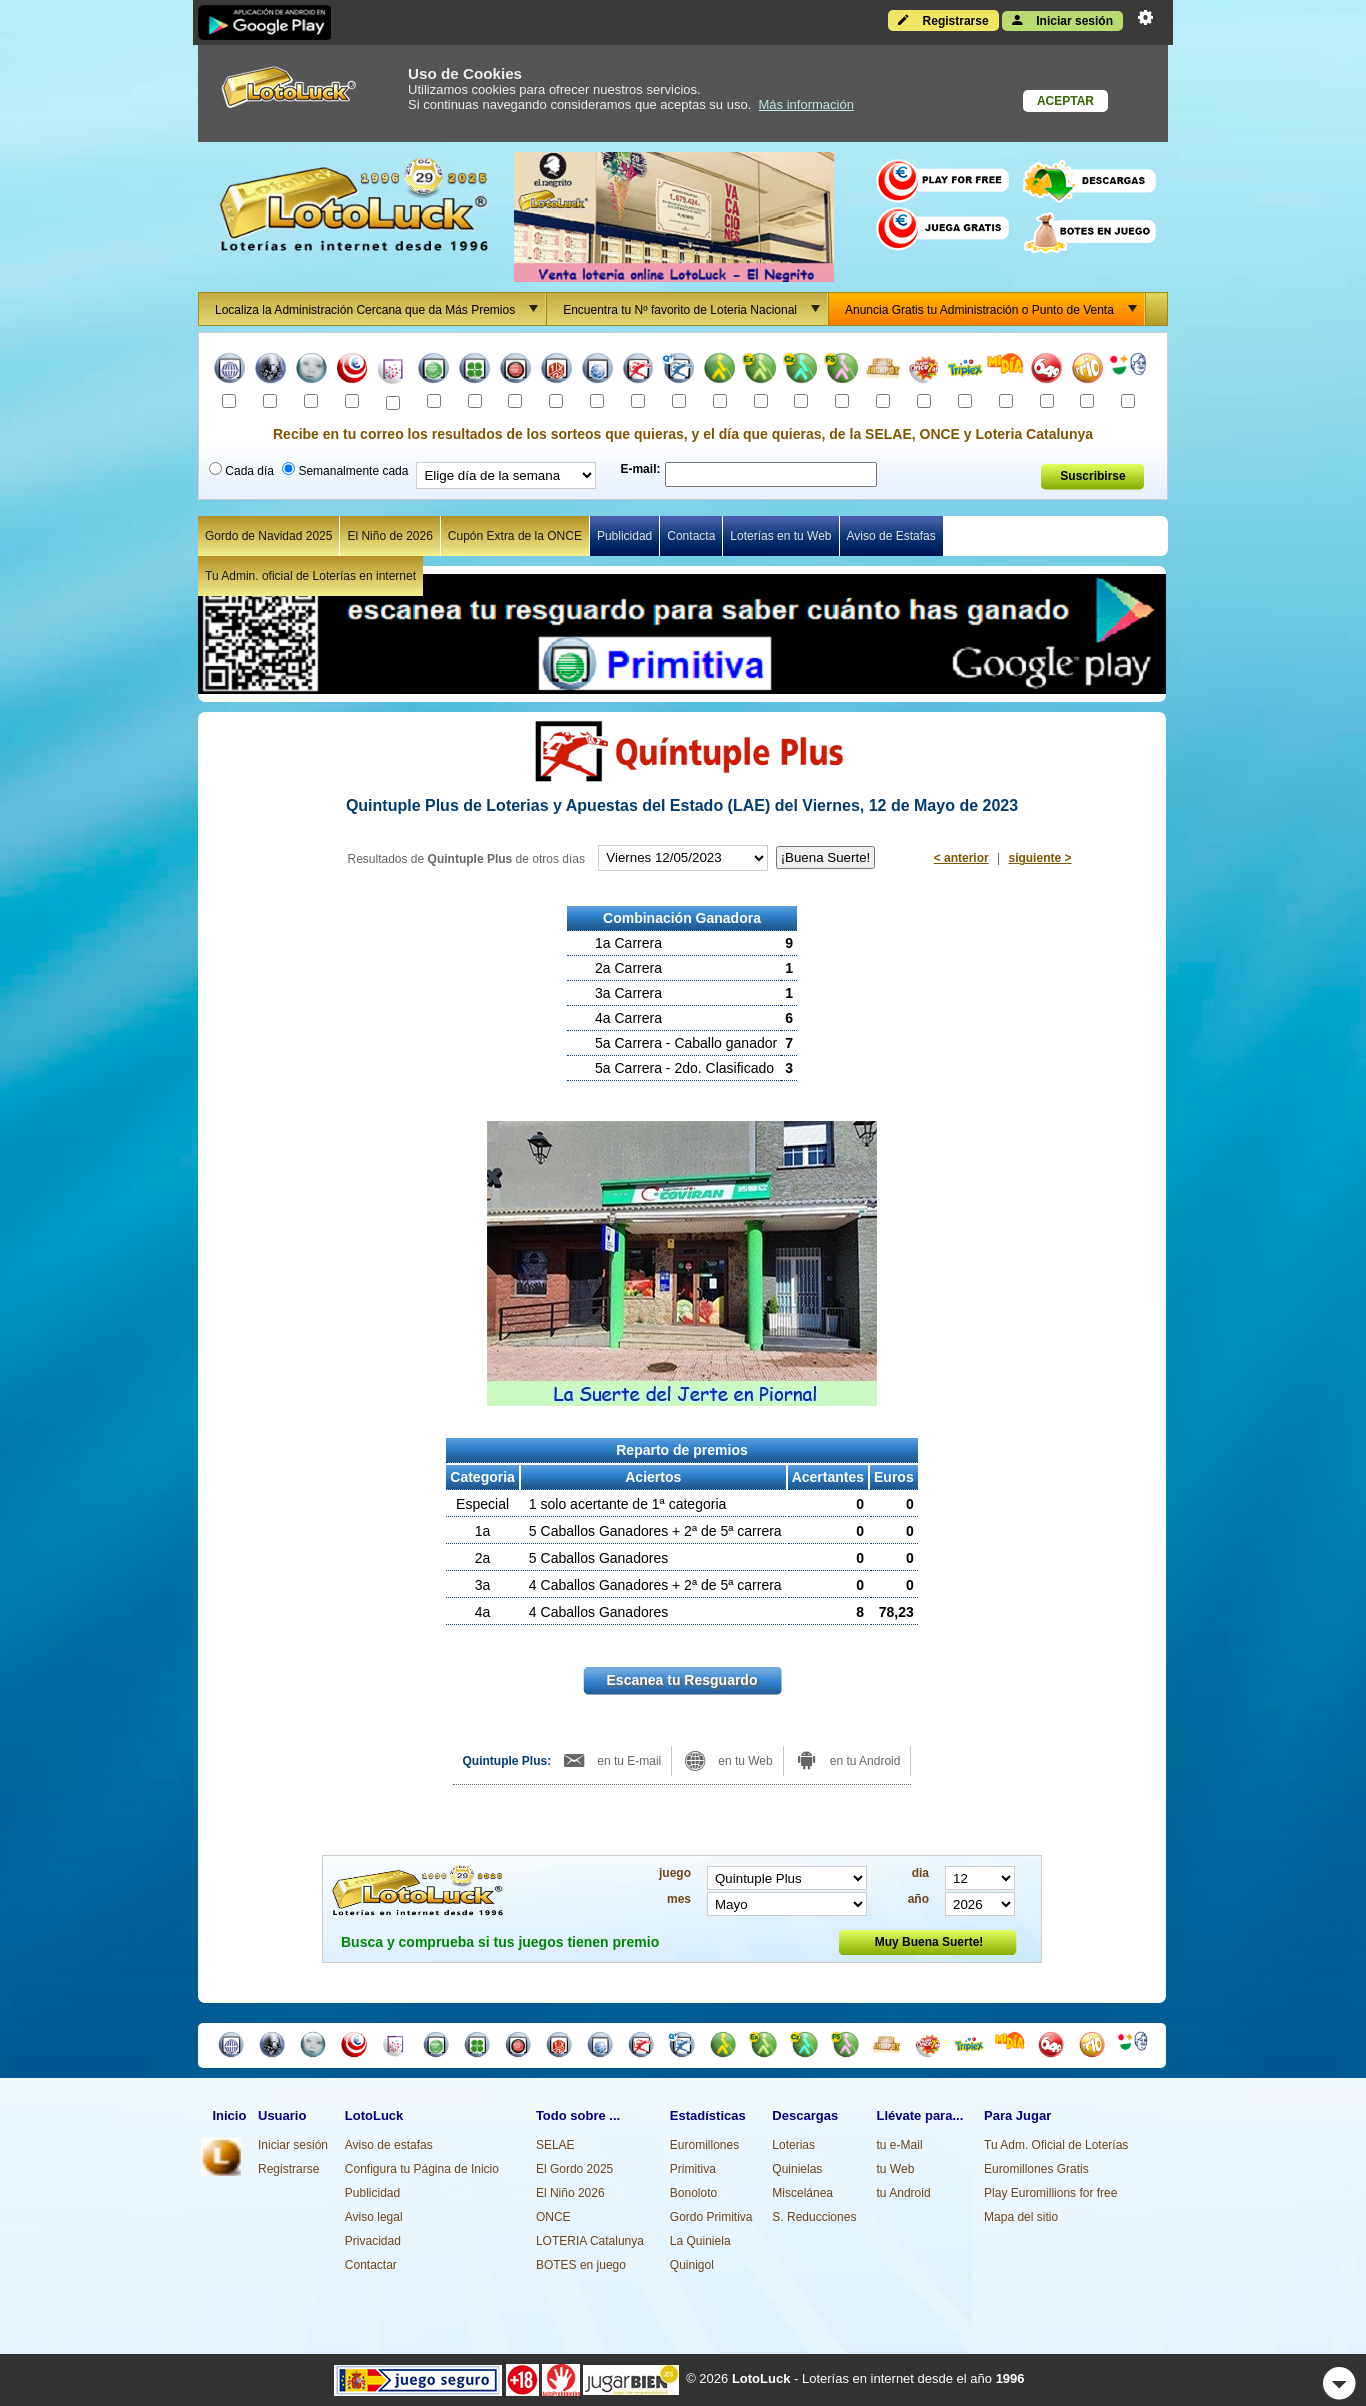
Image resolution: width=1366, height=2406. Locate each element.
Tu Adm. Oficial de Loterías (1056, 2145)
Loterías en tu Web (780, 536)
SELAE (555, 2145)
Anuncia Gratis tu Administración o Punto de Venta (994, 309)
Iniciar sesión (1062, 20)
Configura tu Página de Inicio (422, 2169)
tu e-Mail (900, 2145)
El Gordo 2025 (574, 2169)
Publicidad (624, 536)
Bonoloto (693, 2193)
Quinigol (692, 2265)
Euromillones (704, 2145)
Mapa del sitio (1021, 2217)
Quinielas (797, 2169)
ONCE (553, 2217)
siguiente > (1039, 858)
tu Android (904, 2193)
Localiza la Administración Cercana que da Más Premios (380, 309)
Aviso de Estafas (891, 536)
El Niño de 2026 (389, 536)
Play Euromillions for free (1050, 2193)
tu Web (896, 2169)
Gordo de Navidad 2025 (268, 536)
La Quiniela (700, 2241)
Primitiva (693, 2169)
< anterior (961, 858)
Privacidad (373, 2241)
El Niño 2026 (570, 2193)
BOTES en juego (581, 2265)
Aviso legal (374, 2217)
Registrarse (943, 20)
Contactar (371, 2265)
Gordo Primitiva (711, 2217)
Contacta (691, 536)
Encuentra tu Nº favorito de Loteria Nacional (695, 309)
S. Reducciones (814, 2217)
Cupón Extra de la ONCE (515, 536)
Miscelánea (802, 2193)
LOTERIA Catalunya (590, 2241)
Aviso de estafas (389, 2145)
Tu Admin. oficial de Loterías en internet (310, 576)
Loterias (793, 2145)
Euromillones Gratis (1036, 2169)
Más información (806, 104)
